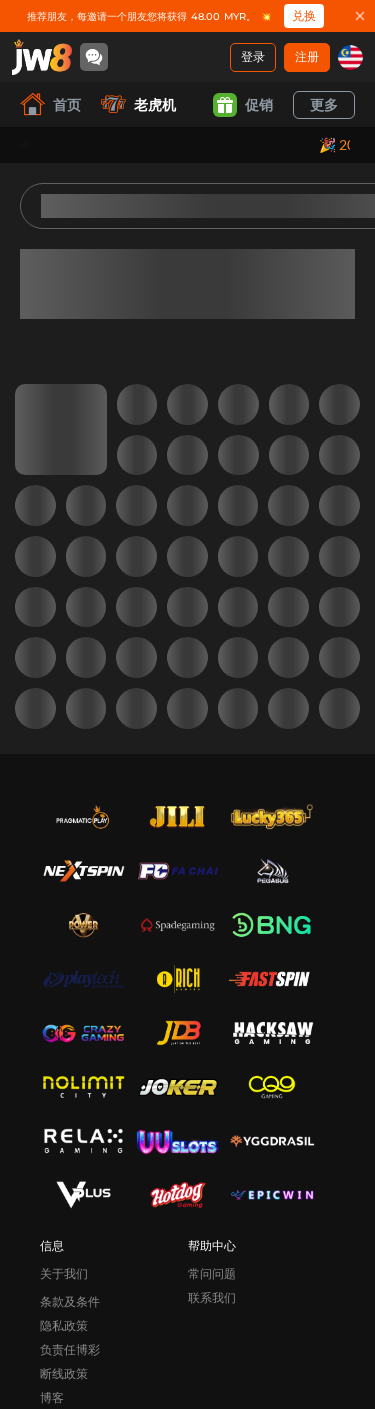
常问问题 (212, 1273)
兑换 (304, 15)
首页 (50, 104)
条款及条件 (70, 1301)
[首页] (42, 57)
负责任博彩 (70, 1349)
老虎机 (138, 104)
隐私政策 (64, 1325)
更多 (324, 104)
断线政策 (64, 1373)
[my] (350, 57)
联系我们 (212, 1297)
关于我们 (64, 1273)
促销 (243, 105)
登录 (253, 56)
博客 (52, 1397)
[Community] (94, 57)
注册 (307, 56)
